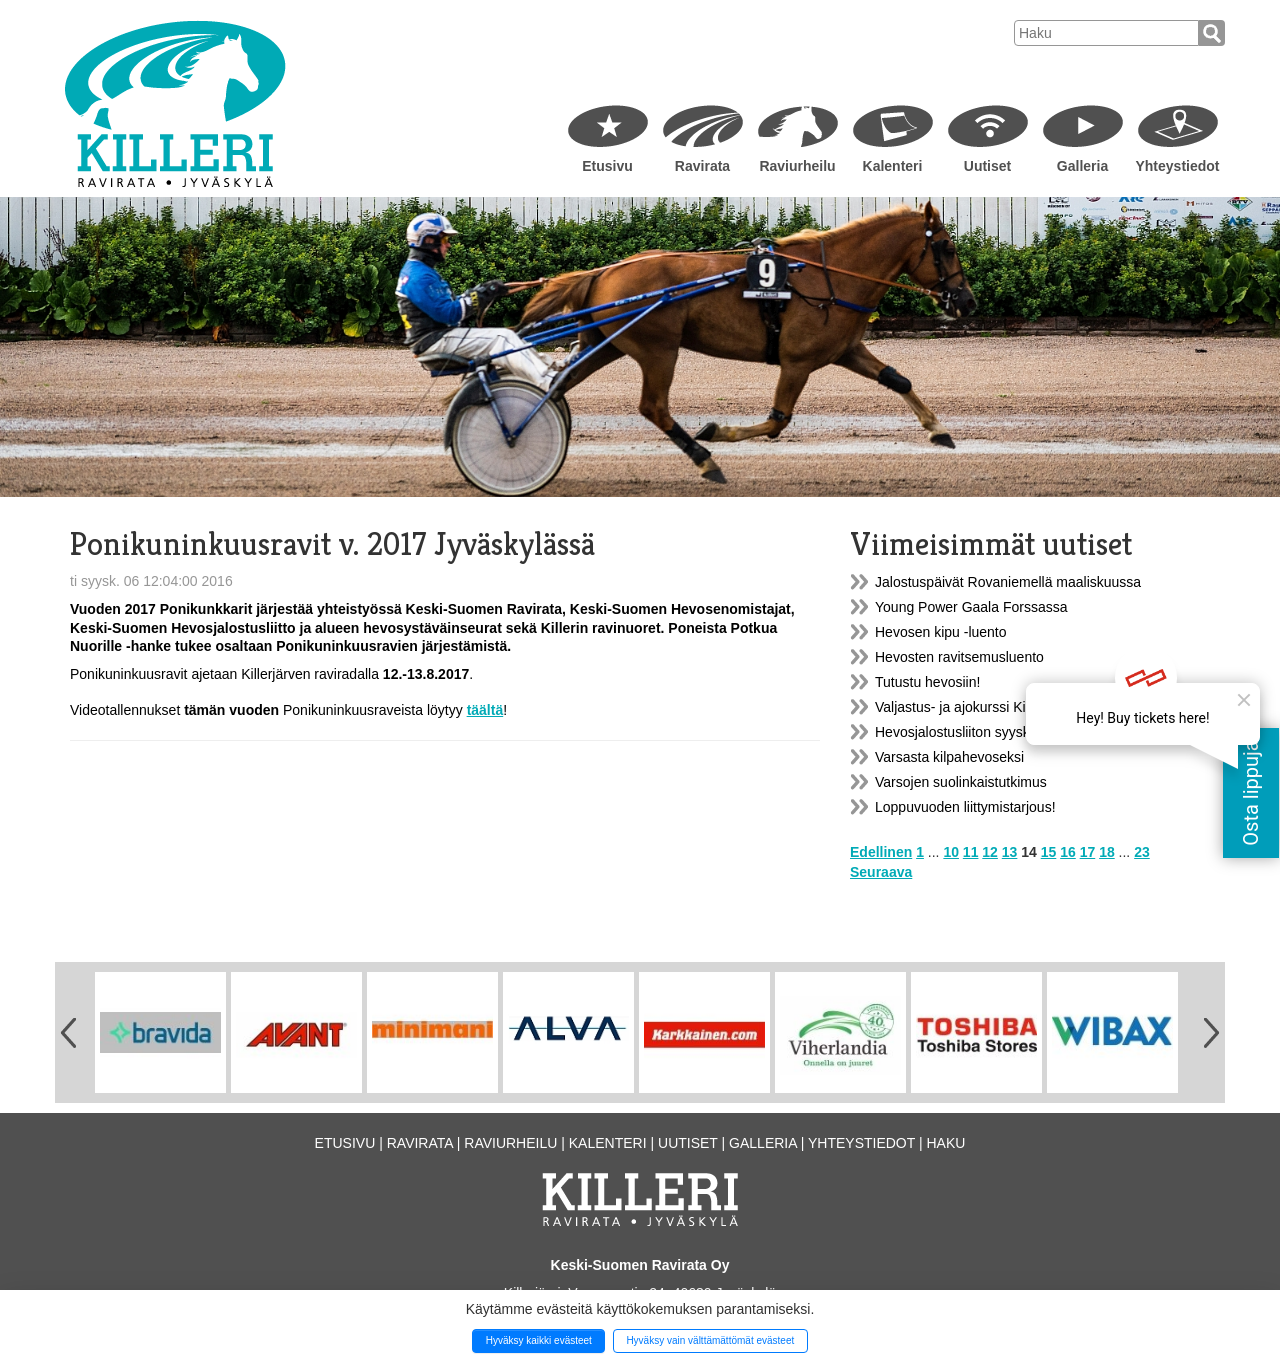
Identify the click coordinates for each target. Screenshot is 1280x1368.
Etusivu (607, 166)
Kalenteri (893, 166)
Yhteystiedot (1177, 166)
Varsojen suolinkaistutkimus (961, 782)
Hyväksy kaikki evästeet (539, 1340)
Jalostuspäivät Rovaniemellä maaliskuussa (1008, 582)
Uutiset (987, 166)
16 (1068, 852)
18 (1107, 852)
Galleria (1082, 166)
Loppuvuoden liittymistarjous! (965, 807)
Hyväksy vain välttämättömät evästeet (710, 1340)
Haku (945, 1143)
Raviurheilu (797, 166)
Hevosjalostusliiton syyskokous (971, 732)
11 (971, 852)
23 (1142, 852)
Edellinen (881, 852)
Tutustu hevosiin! (927, 682)
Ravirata (702, 166)
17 (1088, 852)
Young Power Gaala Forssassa (971, 607)
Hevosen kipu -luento (941, 632)
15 (1049, 852)
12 (990, 852)
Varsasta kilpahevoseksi (949, 757)
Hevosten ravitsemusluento (959, 657)
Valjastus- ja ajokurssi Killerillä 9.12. (986, 707)
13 (1010, 852)
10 (951, 852)
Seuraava (881, 872)
